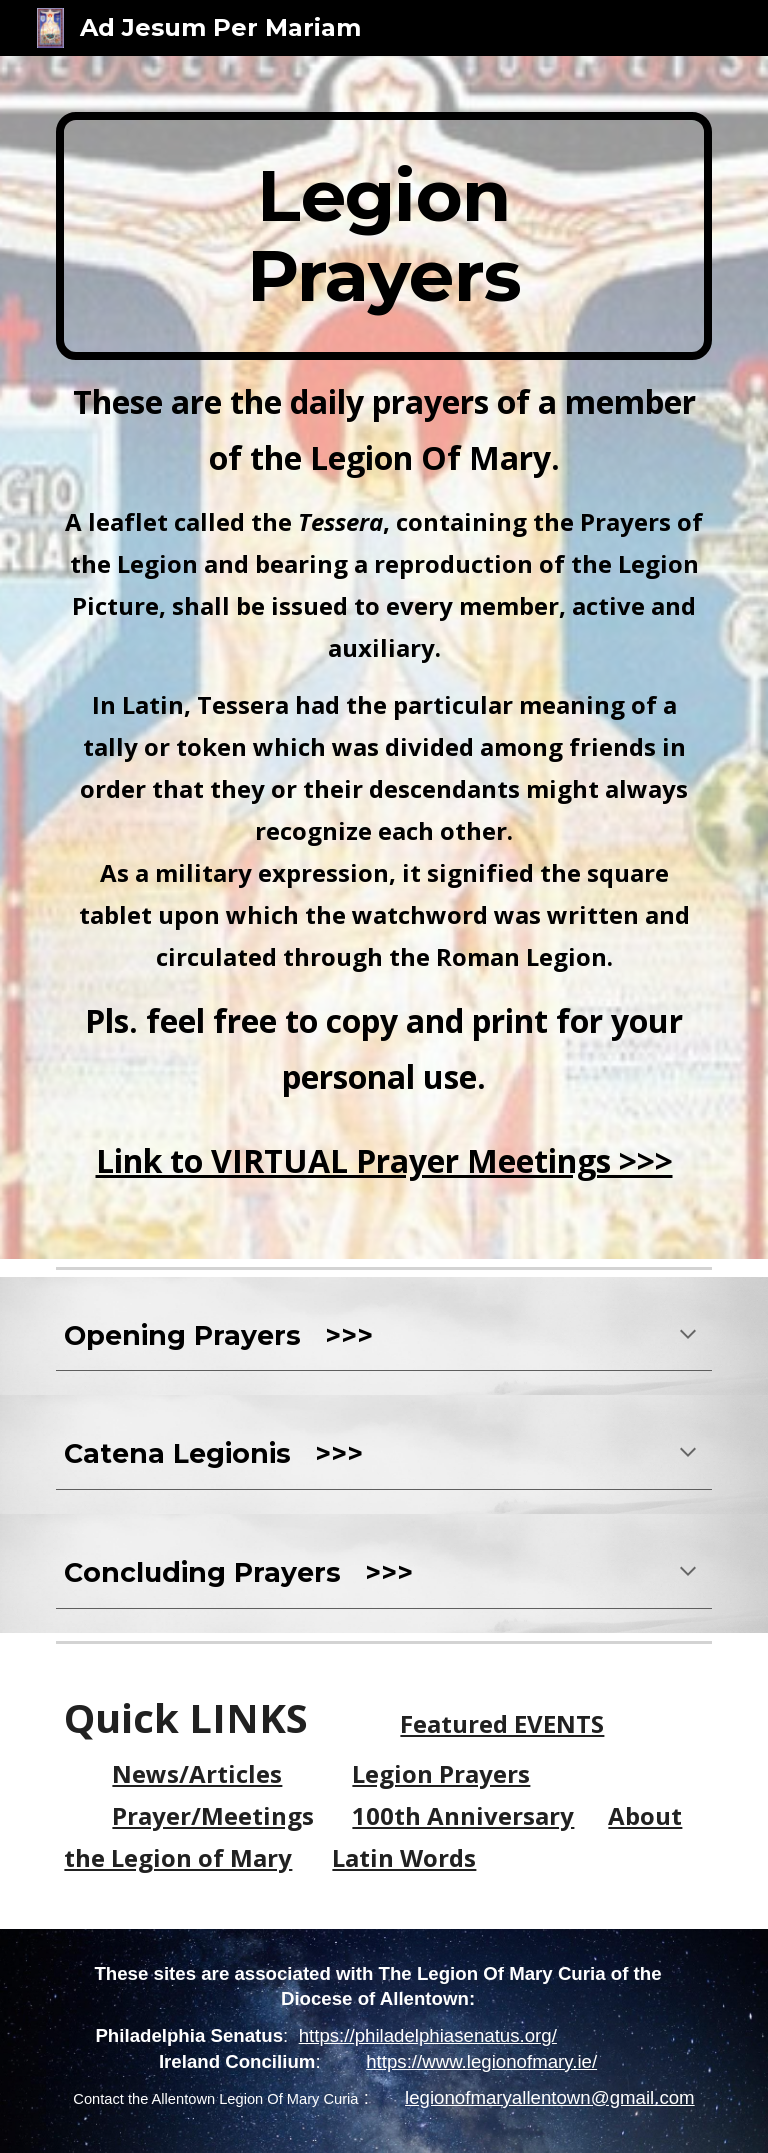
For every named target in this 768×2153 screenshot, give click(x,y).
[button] (688, 1336)
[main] (383, 236)
